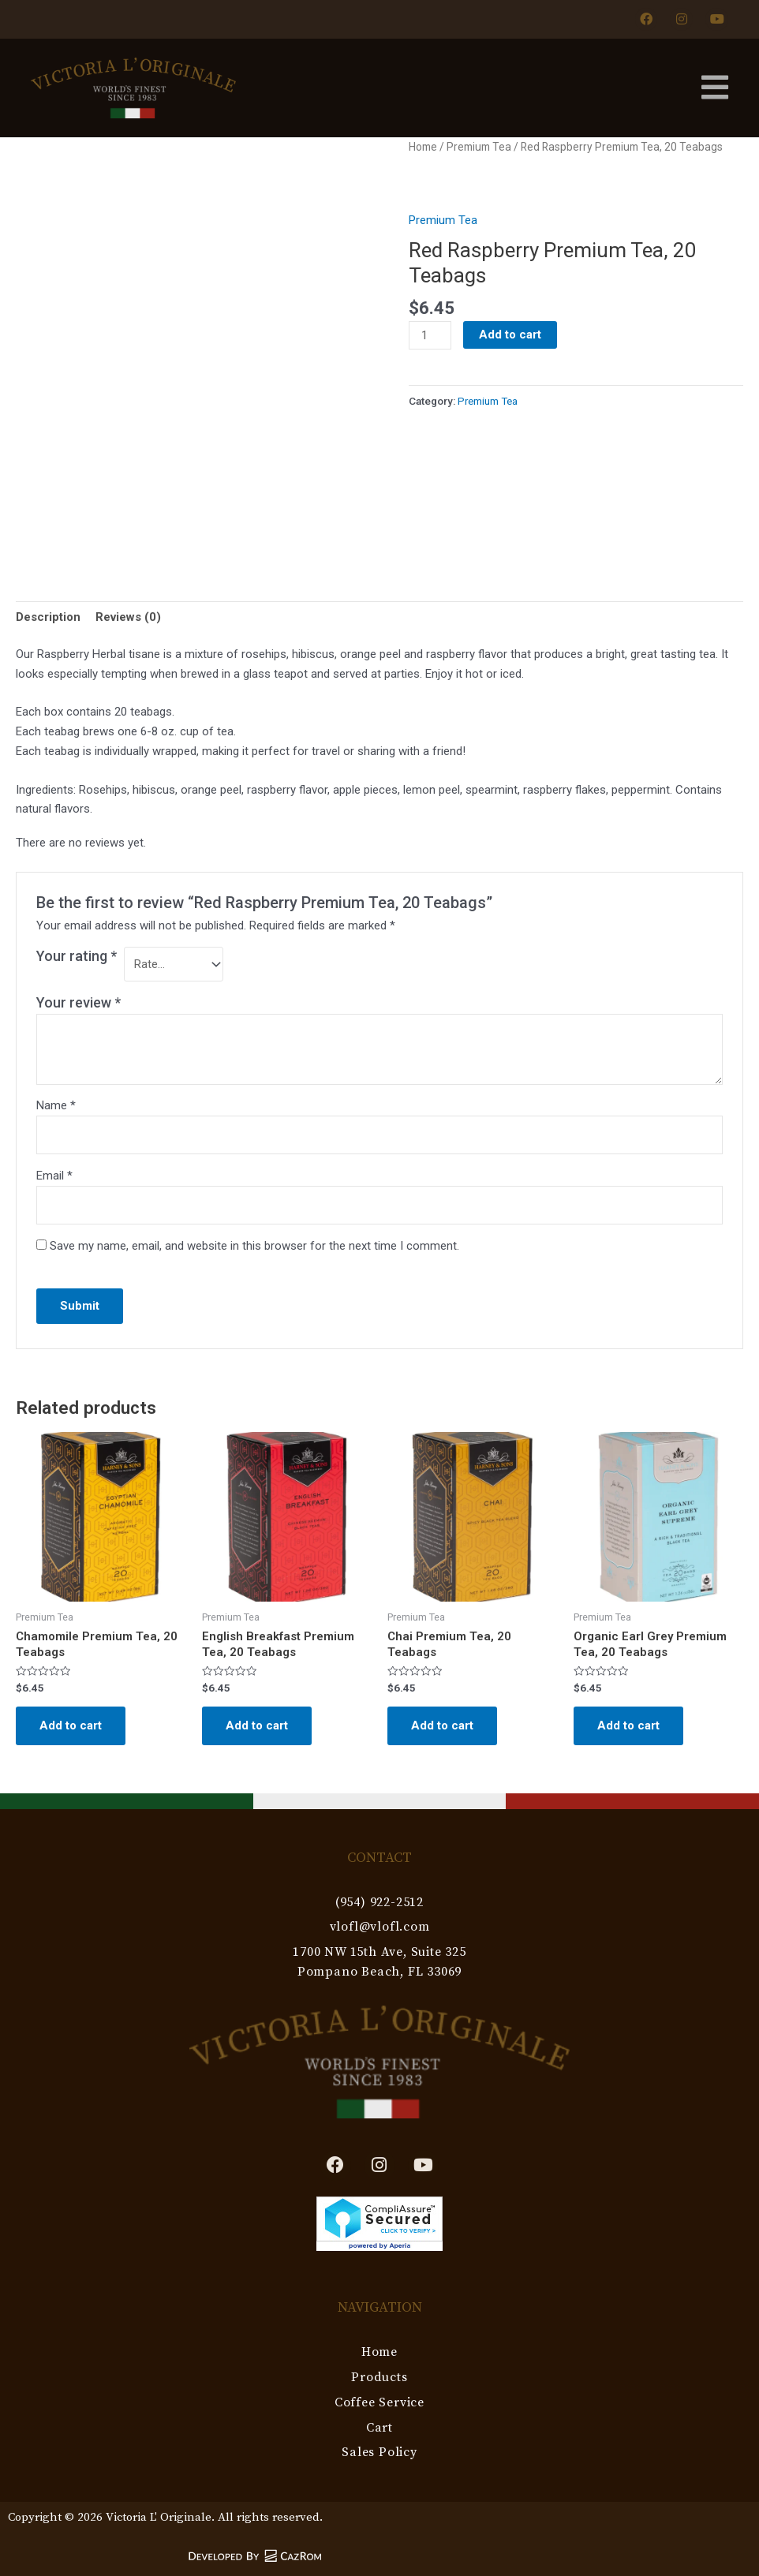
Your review (78, 1002)
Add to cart (510, 334)
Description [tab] (48, 617)
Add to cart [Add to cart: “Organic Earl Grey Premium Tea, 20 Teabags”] (628, 1725)
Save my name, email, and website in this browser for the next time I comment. (254, 1246)
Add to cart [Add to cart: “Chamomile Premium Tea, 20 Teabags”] (70, 1725)
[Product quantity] (430, 335)
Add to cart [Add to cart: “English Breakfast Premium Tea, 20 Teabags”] (257, 1725)
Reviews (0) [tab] (128, 617)
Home (423, 146)
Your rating (76, 956)
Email (54, 1175)
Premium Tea (479, 146)
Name (56, 1105)
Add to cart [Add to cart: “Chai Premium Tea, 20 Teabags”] (442, 1725)
